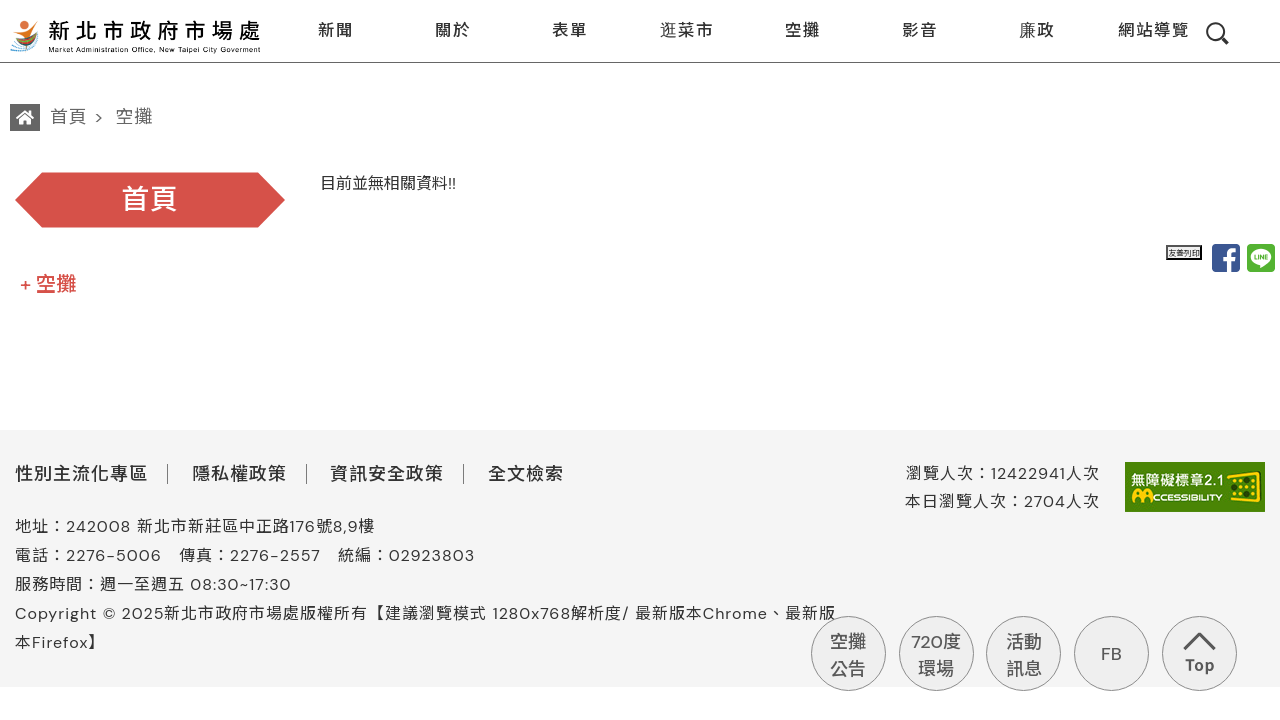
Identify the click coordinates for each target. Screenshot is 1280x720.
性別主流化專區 (81, 474)
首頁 (69, 117)
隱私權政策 (239, 474)
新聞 (323, 32)
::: (276, 13)
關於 (440, 32)
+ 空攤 (48, 284)
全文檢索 (526, 474)
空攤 (790, 32)
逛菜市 (674, 32)
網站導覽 (1141, 32)
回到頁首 (1199, 653)
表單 (557, 32)
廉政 (1024, 32)
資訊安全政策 (387, 474)
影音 (907, 32)
